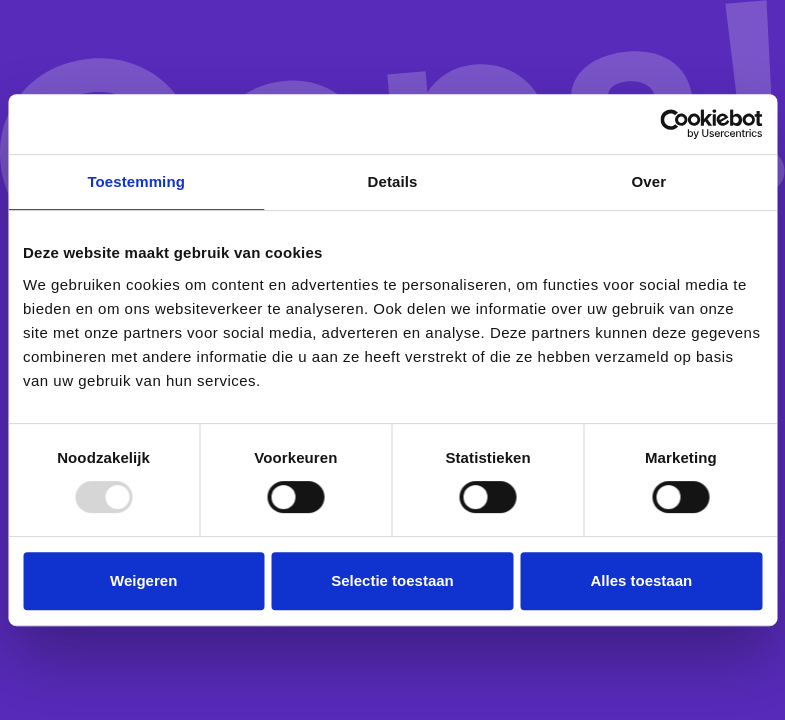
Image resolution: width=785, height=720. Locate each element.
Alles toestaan (641, 580)
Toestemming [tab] (136, 181)
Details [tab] (393, 181)
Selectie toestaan (392, 580)
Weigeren (143, 580)
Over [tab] (649, 181)
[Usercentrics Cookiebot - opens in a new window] (674, 124)
